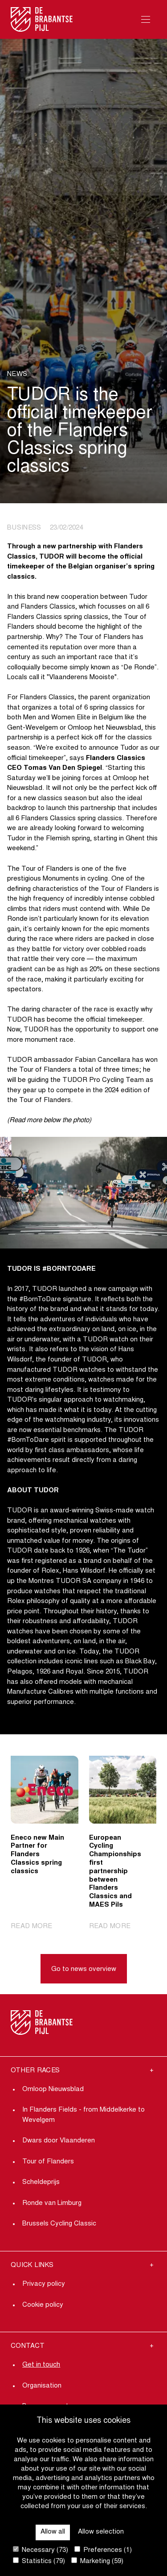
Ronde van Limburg (51, 2203)
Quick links (32, 2265)
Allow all (53, 2532)
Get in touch (41, 2365)
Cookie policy (42, 2305)
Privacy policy (43, 2284)
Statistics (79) (39, 2561)
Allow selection (101, 2532)
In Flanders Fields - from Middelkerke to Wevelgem (83, 2115)
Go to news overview (83, 1969)
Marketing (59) (97, 2561)
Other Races (35, 2070)
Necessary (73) (40, 2550)
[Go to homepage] (42, 19)
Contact (28, 2346)
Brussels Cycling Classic (59, 2224)
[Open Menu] (145, 19)
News (17, 374)
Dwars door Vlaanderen (58, 2141)
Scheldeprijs (41, 2182)
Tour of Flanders (48, 2161)
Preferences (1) (103, 2550)
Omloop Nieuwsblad (53, 2089)
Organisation (41, 2386)
